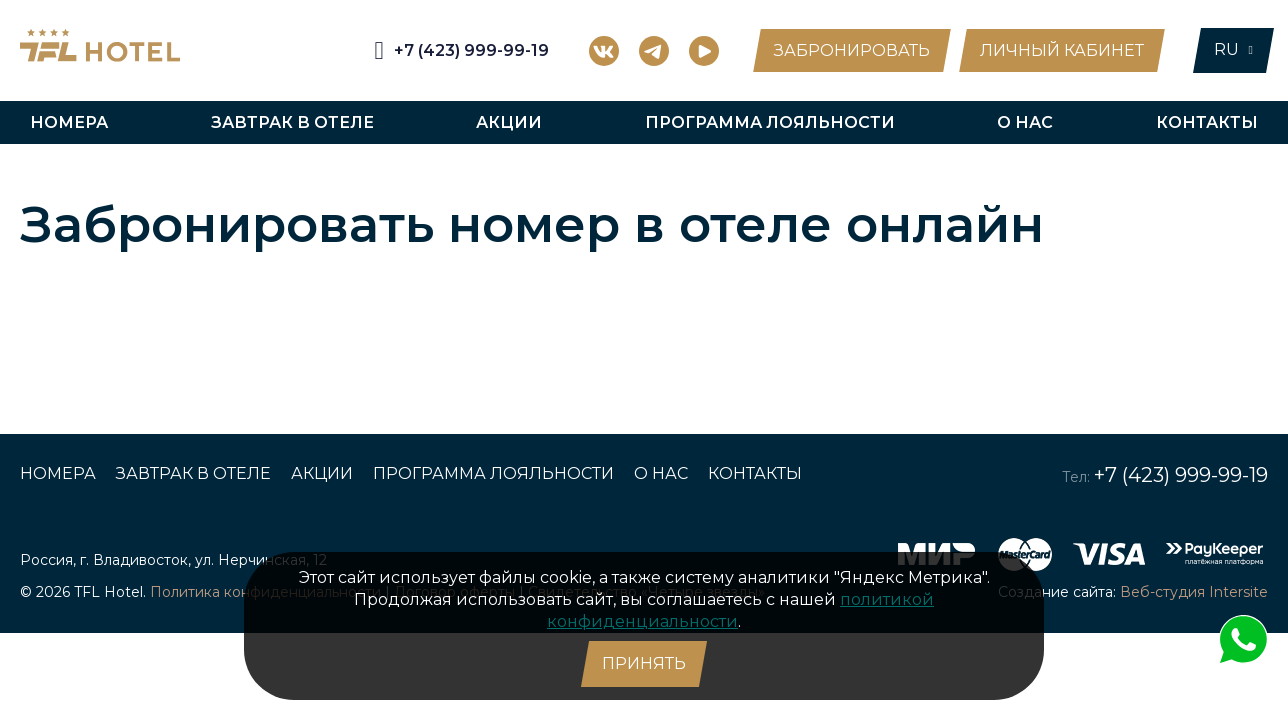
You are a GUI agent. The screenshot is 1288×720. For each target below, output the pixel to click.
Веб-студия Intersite (1194, 592)
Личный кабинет (1062, 50)
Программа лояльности (770, 122)
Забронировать (852, 50)
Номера (69, 122)
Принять (644, 663)
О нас (1025, 122)
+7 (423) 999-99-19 (1181, 475)
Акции (509, 122)
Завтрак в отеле (292, 122)
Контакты (1207, 122)
